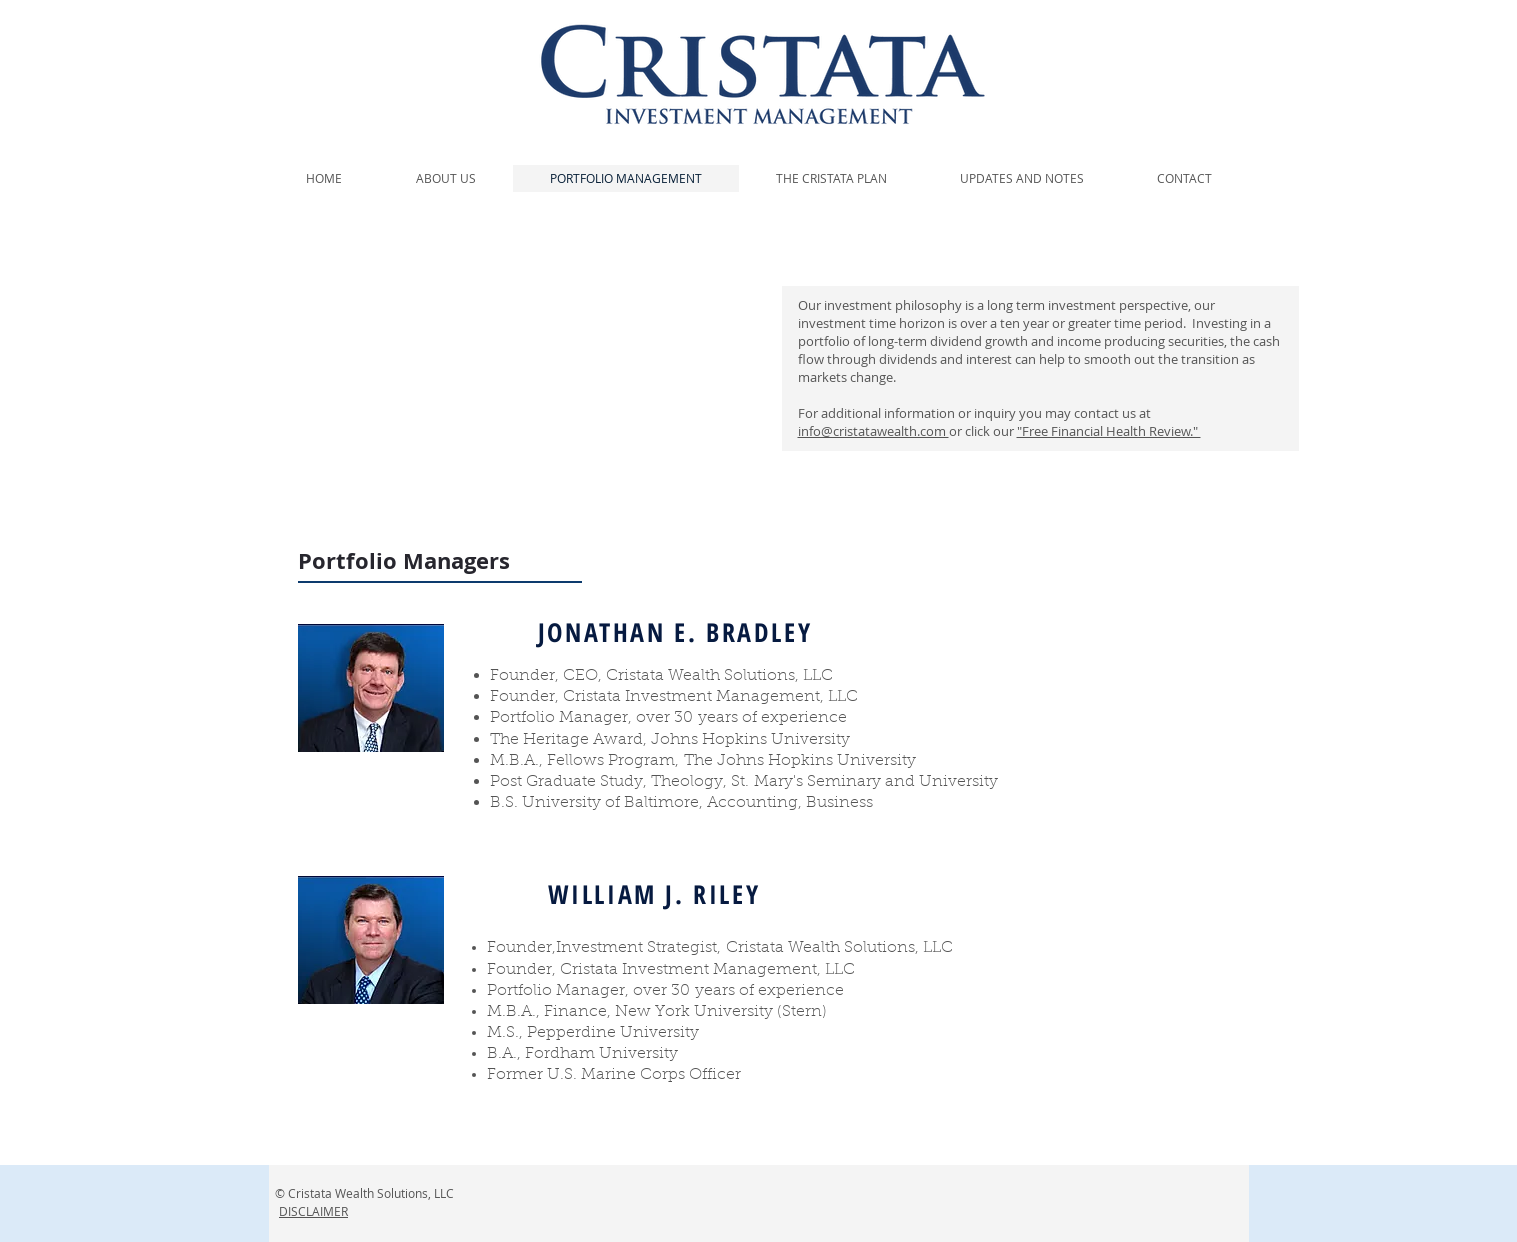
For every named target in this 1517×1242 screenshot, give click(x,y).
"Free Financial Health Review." (1109, 431)
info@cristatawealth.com (873, 431)
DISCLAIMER (313, 1211)
